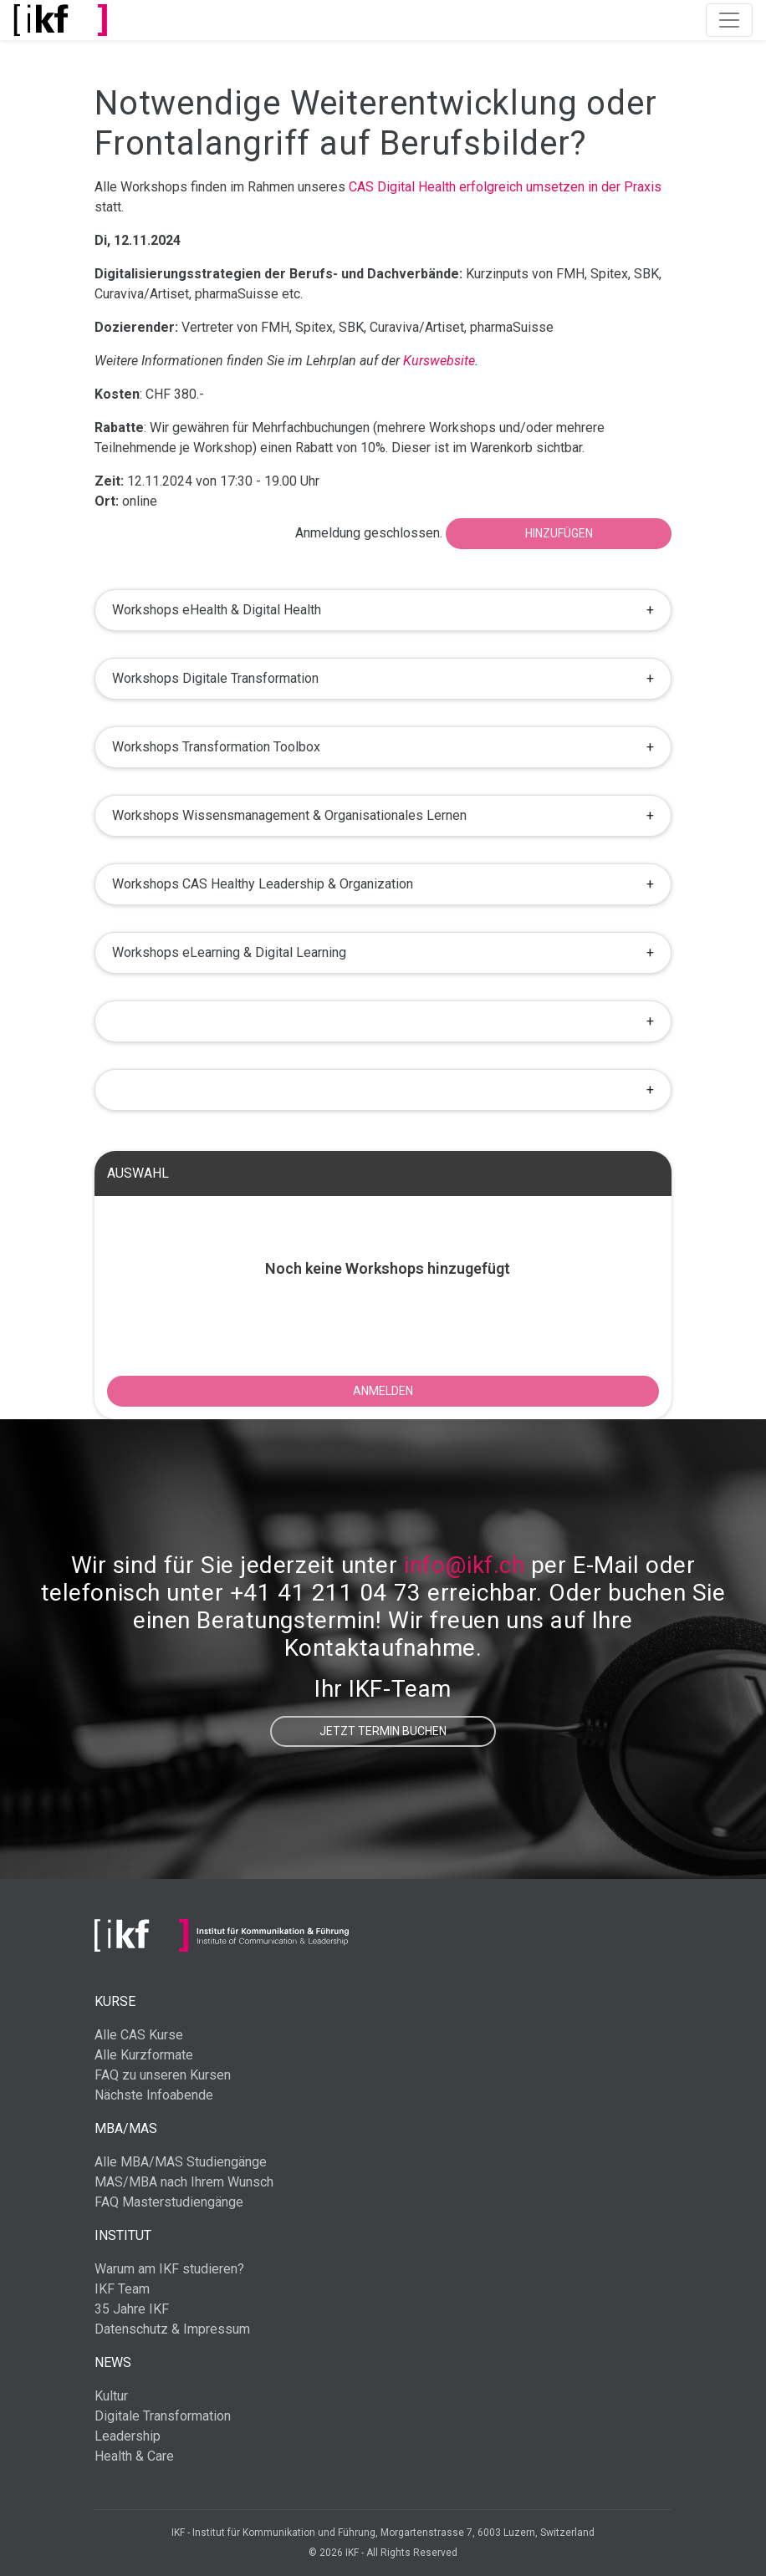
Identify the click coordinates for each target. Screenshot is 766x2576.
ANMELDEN (383, 1390)
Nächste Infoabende (153, 2095)
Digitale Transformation (162, 2416)
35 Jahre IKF (131, 2309)
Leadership (127, 2436)
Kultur (111, 2396)
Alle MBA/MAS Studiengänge (180, 2162)
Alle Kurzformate (143, 2055)
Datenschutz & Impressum (172, 2329)
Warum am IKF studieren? (169, 2269)
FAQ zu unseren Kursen (162, 2075)
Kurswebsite (439, 361)
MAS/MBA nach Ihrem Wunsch (183, 2182)
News (112, 2362)
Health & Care (134, 2456)
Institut (122, 2235)
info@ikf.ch (464, 1565)
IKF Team (122, 2289)
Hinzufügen (559, 533)
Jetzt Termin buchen (383, 1731)
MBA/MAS (125, 2128)
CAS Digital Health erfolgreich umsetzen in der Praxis (505, 187)
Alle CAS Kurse (138, 2035)
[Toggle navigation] (729, 20)
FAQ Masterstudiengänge (168, 2202)
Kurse (114, 2001)
